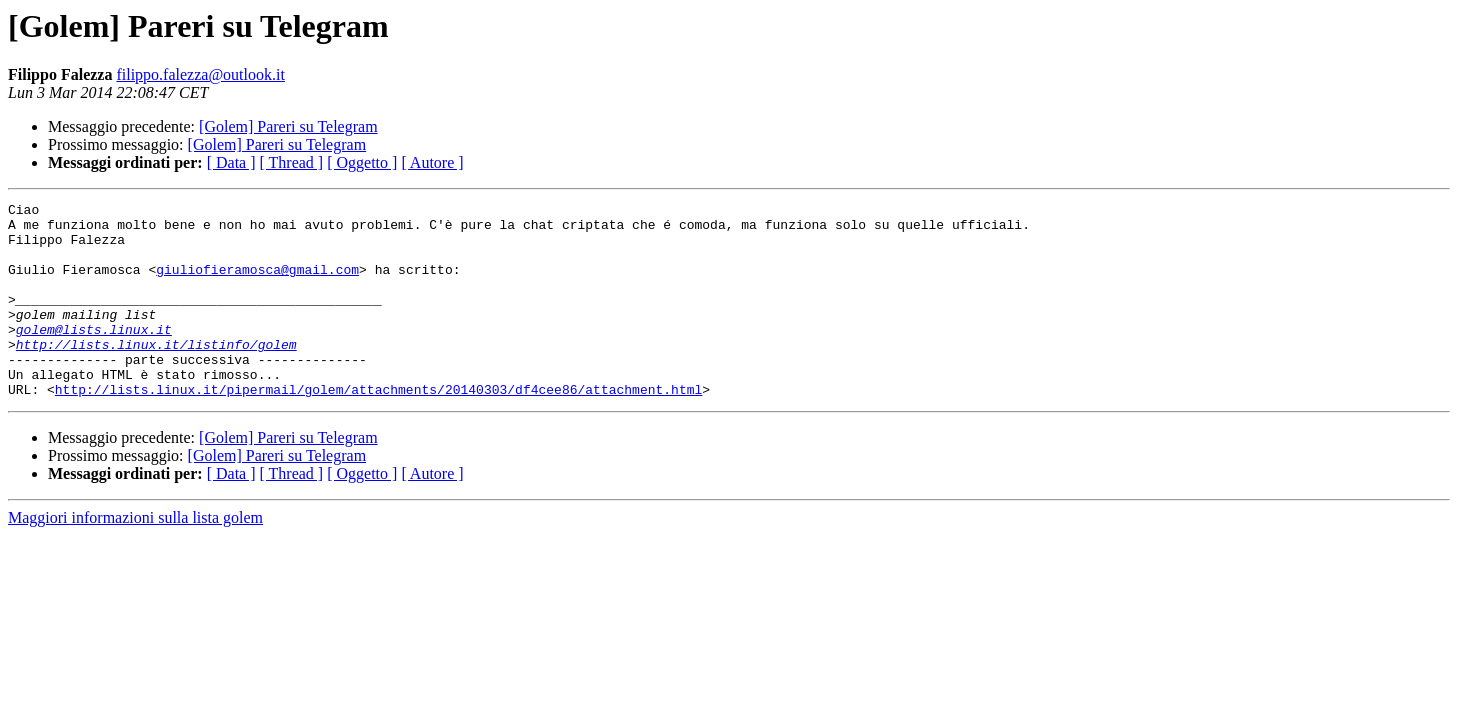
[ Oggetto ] (362, 162)
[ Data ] (231, 162)
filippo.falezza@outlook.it (200, 74)
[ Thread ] (292, 162)
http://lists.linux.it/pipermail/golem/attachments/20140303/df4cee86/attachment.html (378, 428)
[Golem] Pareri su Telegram (288, 126)
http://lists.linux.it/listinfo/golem (156, 374)
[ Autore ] (432, 162)
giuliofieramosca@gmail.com (257, 284)
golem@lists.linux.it (94, 356)
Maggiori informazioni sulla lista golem (135, 556)
